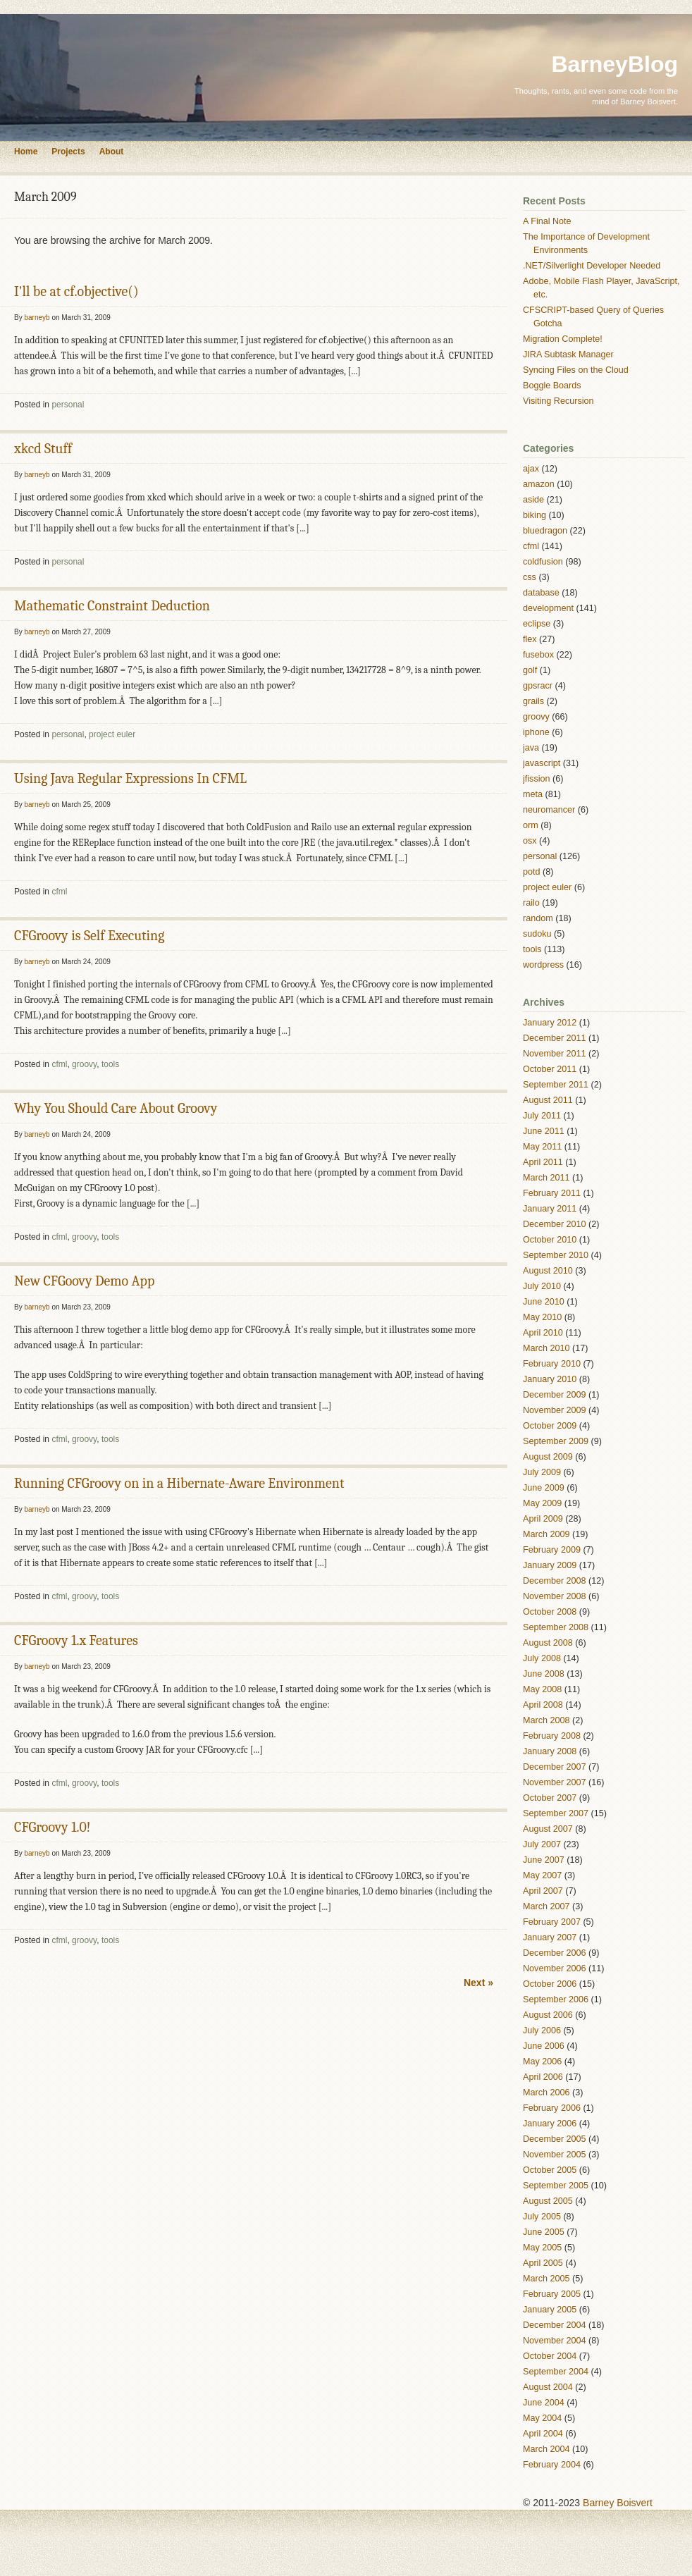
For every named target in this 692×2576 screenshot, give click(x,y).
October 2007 (549, 1798)
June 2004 (543, 2403)
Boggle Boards (552, 385)
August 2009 (548, 1457)
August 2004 (548, 2387)
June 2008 (543, 1674)
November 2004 (554, 2341)
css (529, 577)
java (531, 748)
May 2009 (542, 1503)
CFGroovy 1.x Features (76, 1640)
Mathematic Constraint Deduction (112, 606)
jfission (536, 779)
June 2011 (543, 1131)
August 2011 (548, 1100)
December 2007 (554, 1767)
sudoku (537, 934)
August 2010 (548, 1271)
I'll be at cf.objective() (76, 291)
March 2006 (546, 2092)
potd (531, 872)
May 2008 (542, 1689)
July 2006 (542, 2030)
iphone (536, 732)
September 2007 (555, 1813)
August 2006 (548, 2015)
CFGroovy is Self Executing (89, 936)
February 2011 (552, 1193)
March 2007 (546, 1906)
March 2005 (546, 2279)
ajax (531, 469)
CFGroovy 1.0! (52, 1827)
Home (25, 151)
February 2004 (552, 2465)
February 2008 (552, 1736)
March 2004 (546, 2449)
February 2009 (552, 1550)
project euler (112, 734)
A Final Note (547, 221)
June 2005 (543, 2232)
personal (67, 404)
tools (110, 1064)
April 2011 (543, 1162)
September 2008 (555, 1627)
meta (533, 794)
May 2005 (542, 2248)
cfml (59, 891)
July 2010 (542, 1286)
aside (533, 500)
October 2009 (549, 1426)
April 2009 (543, 1519)
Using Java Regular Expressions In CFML (130, 778)
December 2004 (554, 2325)
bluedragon (545, 531)
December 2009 (554, 1395)
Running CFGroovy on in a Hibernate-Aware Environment (179, 1483)
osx (530, 841)
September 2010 (555, 1255)
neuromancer (549, 810)
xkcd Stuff (43, 448)
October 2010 (549, 1240)
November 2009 (554, 1410)
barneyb (36, 317)
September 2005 (555, 2185)
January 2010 (549, 1379)
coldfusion (543, 562)
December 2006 (554, 1953)
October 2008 (549, 1612)
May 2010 (542, 1317)
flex (530, 639)
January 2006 (549, 2123)
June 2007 (543, 1860)
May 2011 (542, 1147)
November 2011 (554, 1054)
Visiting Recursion (558, 401)
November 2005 (554, 2154)
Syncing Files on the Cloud (576, 370)
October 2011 (549, 1069)
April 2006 (543, 2077)
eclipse (536, 624)
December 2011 (554, 1038)
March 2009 (546, 1534)
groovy (84, 1064)
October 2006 (549, 1984)
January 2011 (549, 1209)
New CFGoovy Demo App (84, 1281)
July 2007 (542, 1844)
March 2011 (546, 1178)
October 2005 (549, 2170)
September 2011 (555, 1085)
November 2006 (554, 1968)
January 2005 (549, 2310)
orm (530, 825)
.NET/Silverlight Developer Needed (591, 266)
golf (530, 670)
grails (533, 701)
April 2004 (543, 2434)
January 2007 (549, 1937)
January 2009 (549, 1565)
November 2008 (554, 1596)
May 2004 (542, 2418)
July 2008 (542, 1658)
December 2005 (554, 2139)
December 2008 (554, 1581)
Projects (68, 151)
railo (531, 903)
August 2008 (548, 1643)
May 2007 (542, 1875)
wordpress (543, 965)
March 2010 (546, 1348)
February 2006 (552, 2108)
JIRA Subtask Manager (568, 354)
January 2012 (549, 1023)
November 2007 (554, 1782)
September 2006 (555, 1999)
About (111, 151)
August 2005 (548, 2201)
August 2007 (548, 1829)
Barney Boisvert (618, 2502)
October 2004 (549, 2356)
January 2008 (549, 1751)
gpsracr (537, 686)
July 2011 (542, 1116)
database (541, 593)
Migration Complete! (563, 339)
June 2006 (543, 2046)
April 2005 (543, 2263)
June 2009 (543, 1488)
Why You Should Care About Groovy (115, 1108)
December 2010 (554, 1224)
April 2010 (543, 1333)
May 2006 (542, 2061)
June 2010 (543, 1302)
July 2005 (542, 2216)
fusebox (538, 655)
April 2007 (543, 1891)
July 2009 (542, 1472)
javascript (541, 763)
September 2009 (555, 1441)
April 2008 (543, 1705)
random (538, 918)
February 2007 (552, 1922)
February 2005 (552, 2294)
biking (534, 515)
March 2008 (546, 1720)
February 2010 (552, 1364)
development (548, 608)
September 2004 (555, 2372)
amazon (539, 484)
